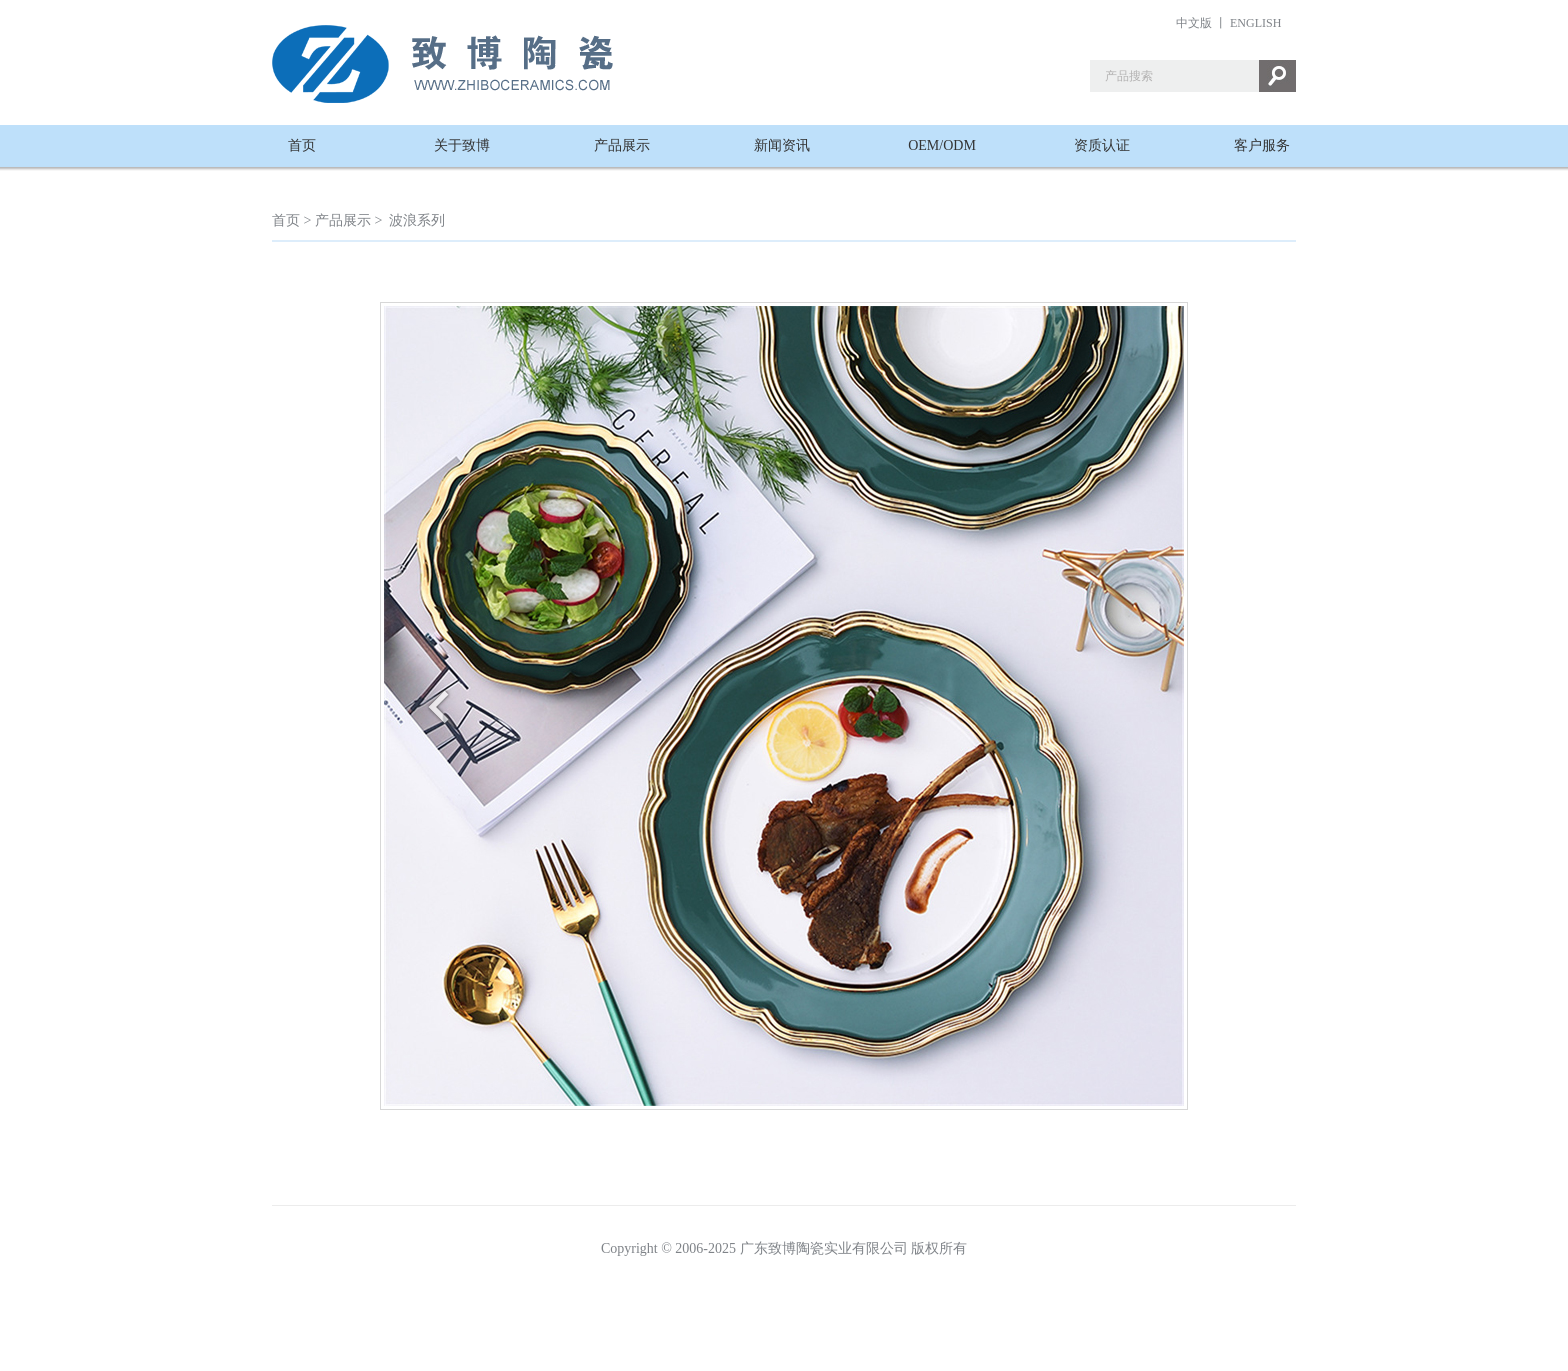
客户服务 (1262, 145)
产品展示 (622, 145)
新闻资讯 (782, 145)
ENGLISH (1255, 23)
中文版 (1194, 23)
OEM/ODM (942, 145)
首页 (302, 145)
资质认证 (1102, 145)
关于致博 (462, 145)
